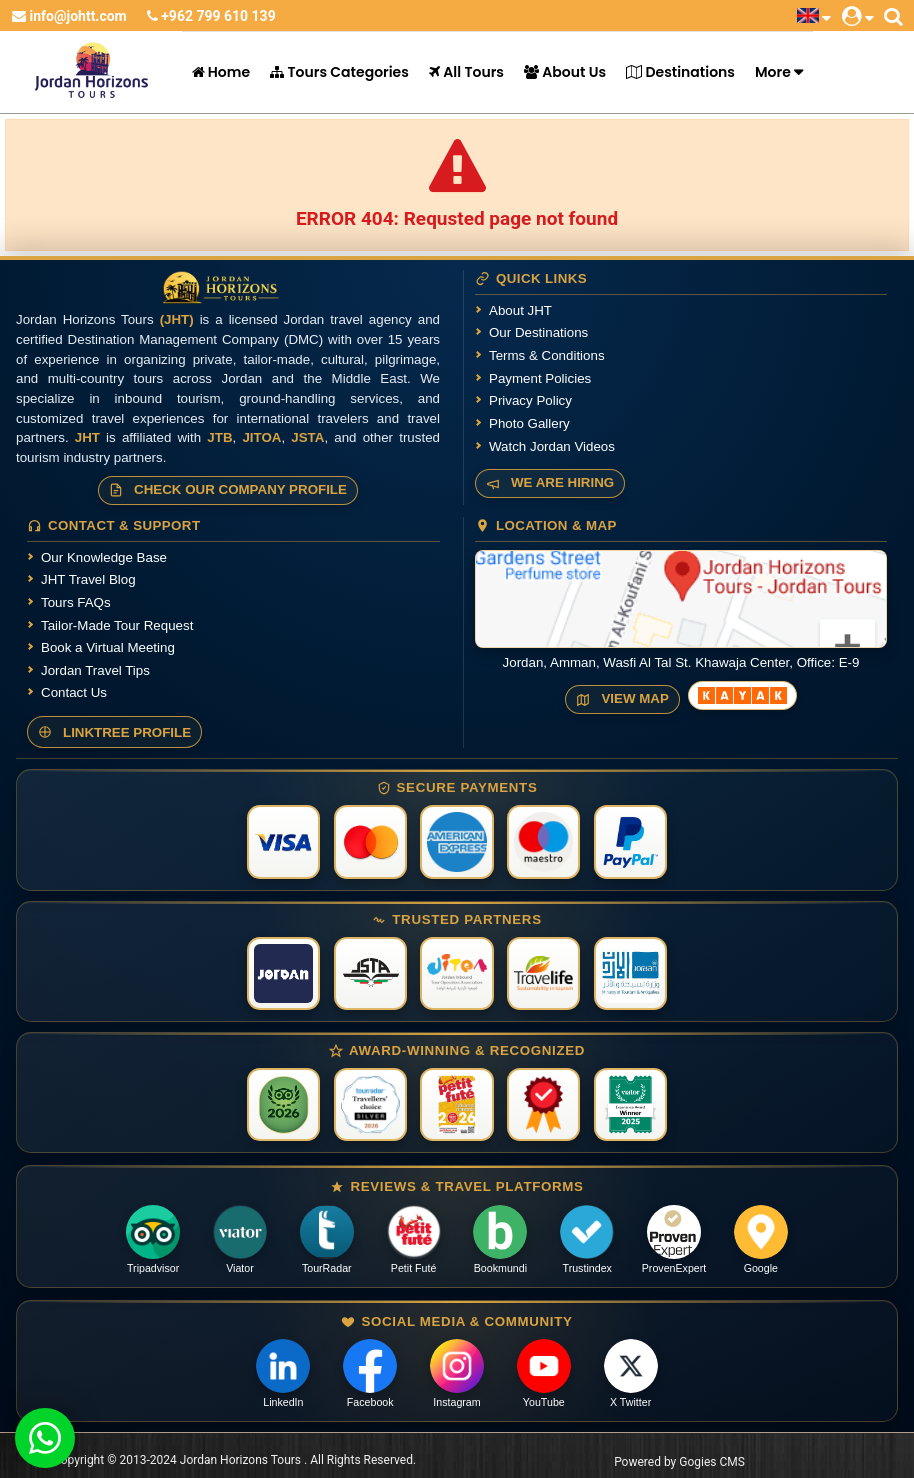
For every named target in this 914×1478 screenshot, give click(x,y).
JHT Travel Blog (88, 579)
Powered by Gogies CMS (679, 1462)
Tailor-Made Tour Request (117, 625)
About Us (565, 72)
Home (221, 72)
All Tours (466, 72)
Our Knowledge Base (104, 557)
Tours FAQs (76, 602)
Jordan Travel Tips (95, 670)
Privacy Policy (530, 400)
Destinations (680, 72)
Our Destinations (538, 332)
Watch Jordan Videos (552, 446)
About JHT (520, 310)
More (773, 72)
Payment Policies (540, 378)
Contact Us (74, 692)
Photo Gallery (529, 423)
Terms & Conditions (547, 355)
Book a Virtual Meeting (108, 647)
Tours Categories (339, 72)
